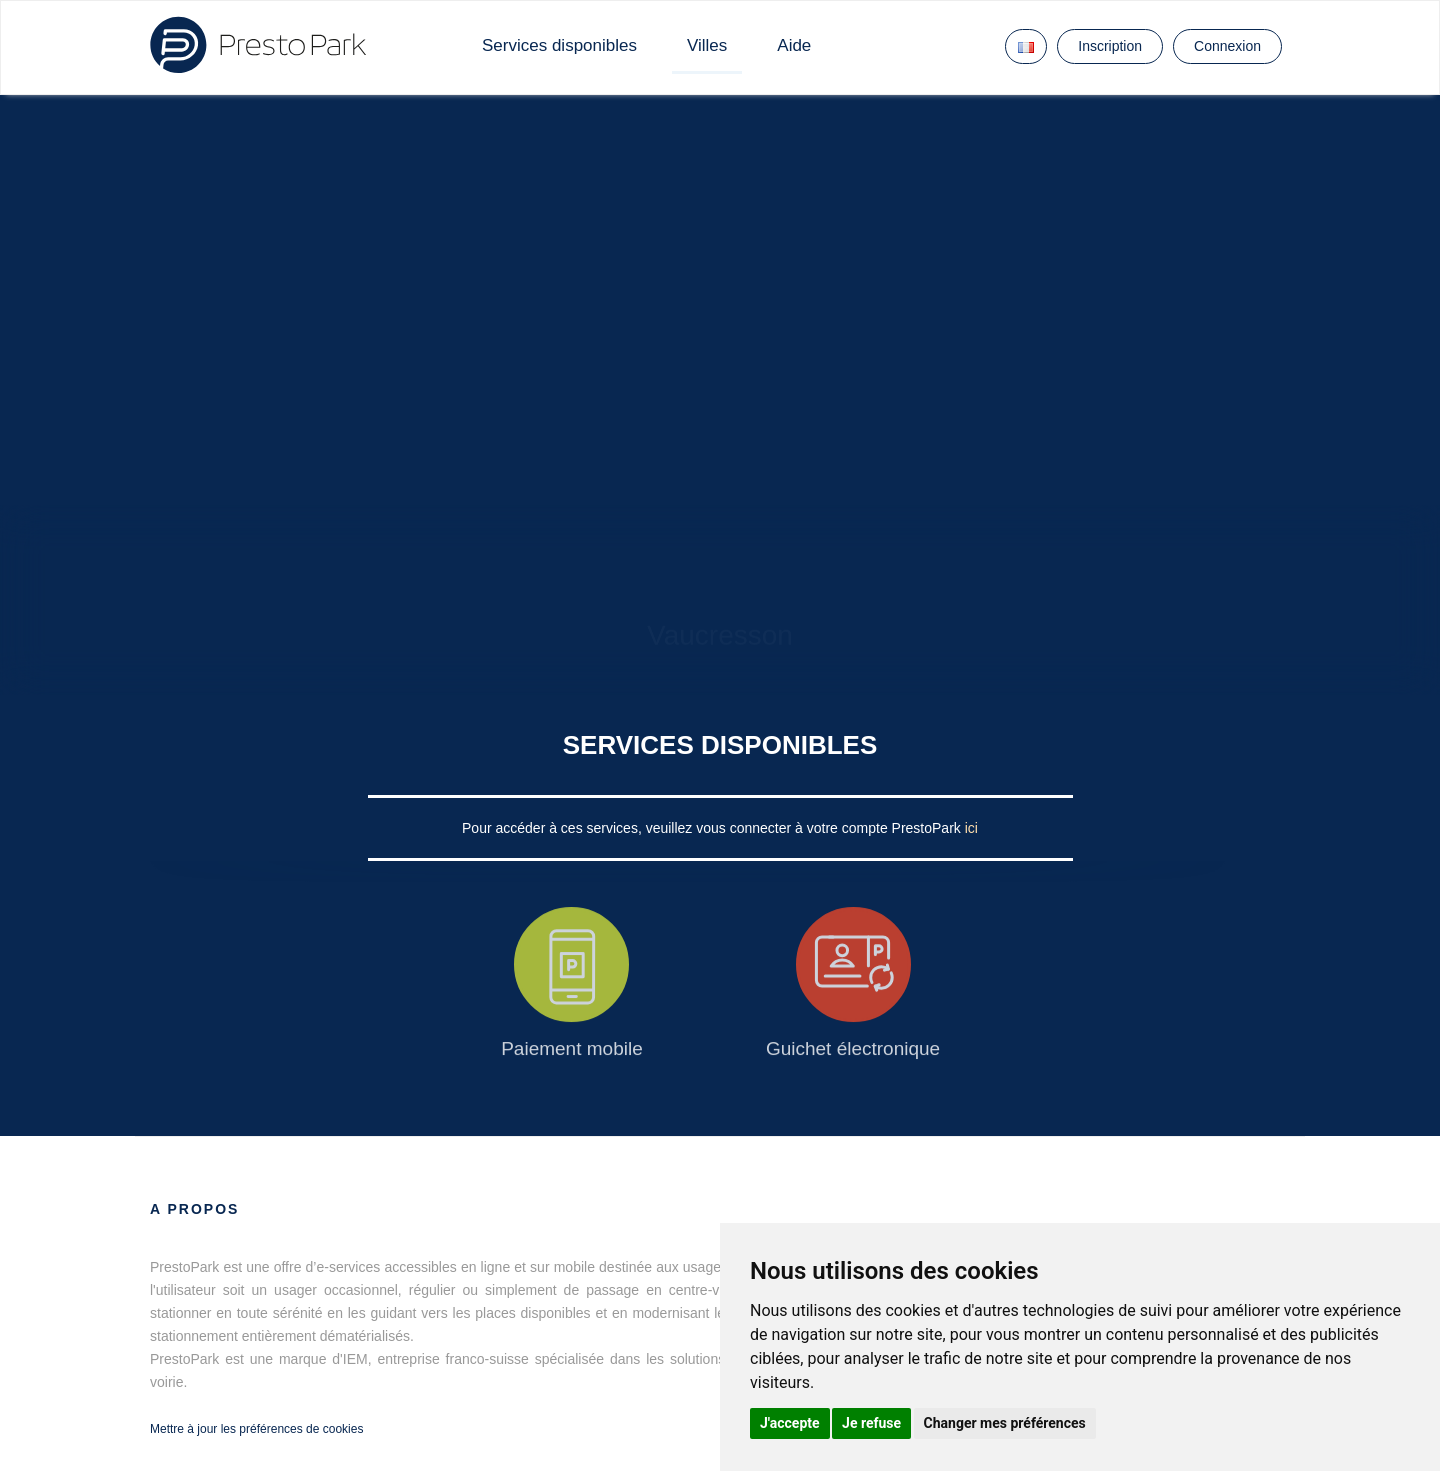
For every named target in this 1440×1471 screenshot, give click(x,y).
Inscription (1110, 46)
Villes (707, 45)
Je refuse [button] (871, 1423)
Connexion (1227, 46)
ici (971, 828)
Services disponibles (559, 45)
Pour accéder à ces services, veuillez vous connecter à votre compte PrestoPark (713, 828)
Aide (794, 45)
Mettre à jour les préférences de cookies (256, 1429)
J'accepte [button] (790, 1423)
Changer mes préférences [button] (1005, 1423)
